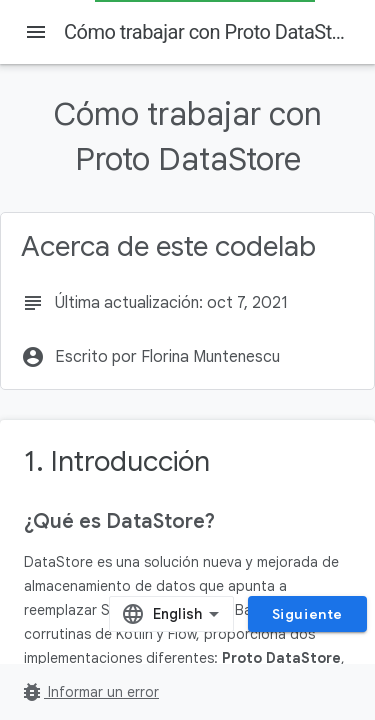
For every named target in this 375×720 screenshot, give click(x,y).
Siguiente (307, 614)
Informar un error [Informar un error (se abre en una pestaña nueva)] (89, 692)
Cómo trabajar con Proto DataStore (211, 32)
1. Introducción (117, 461)
